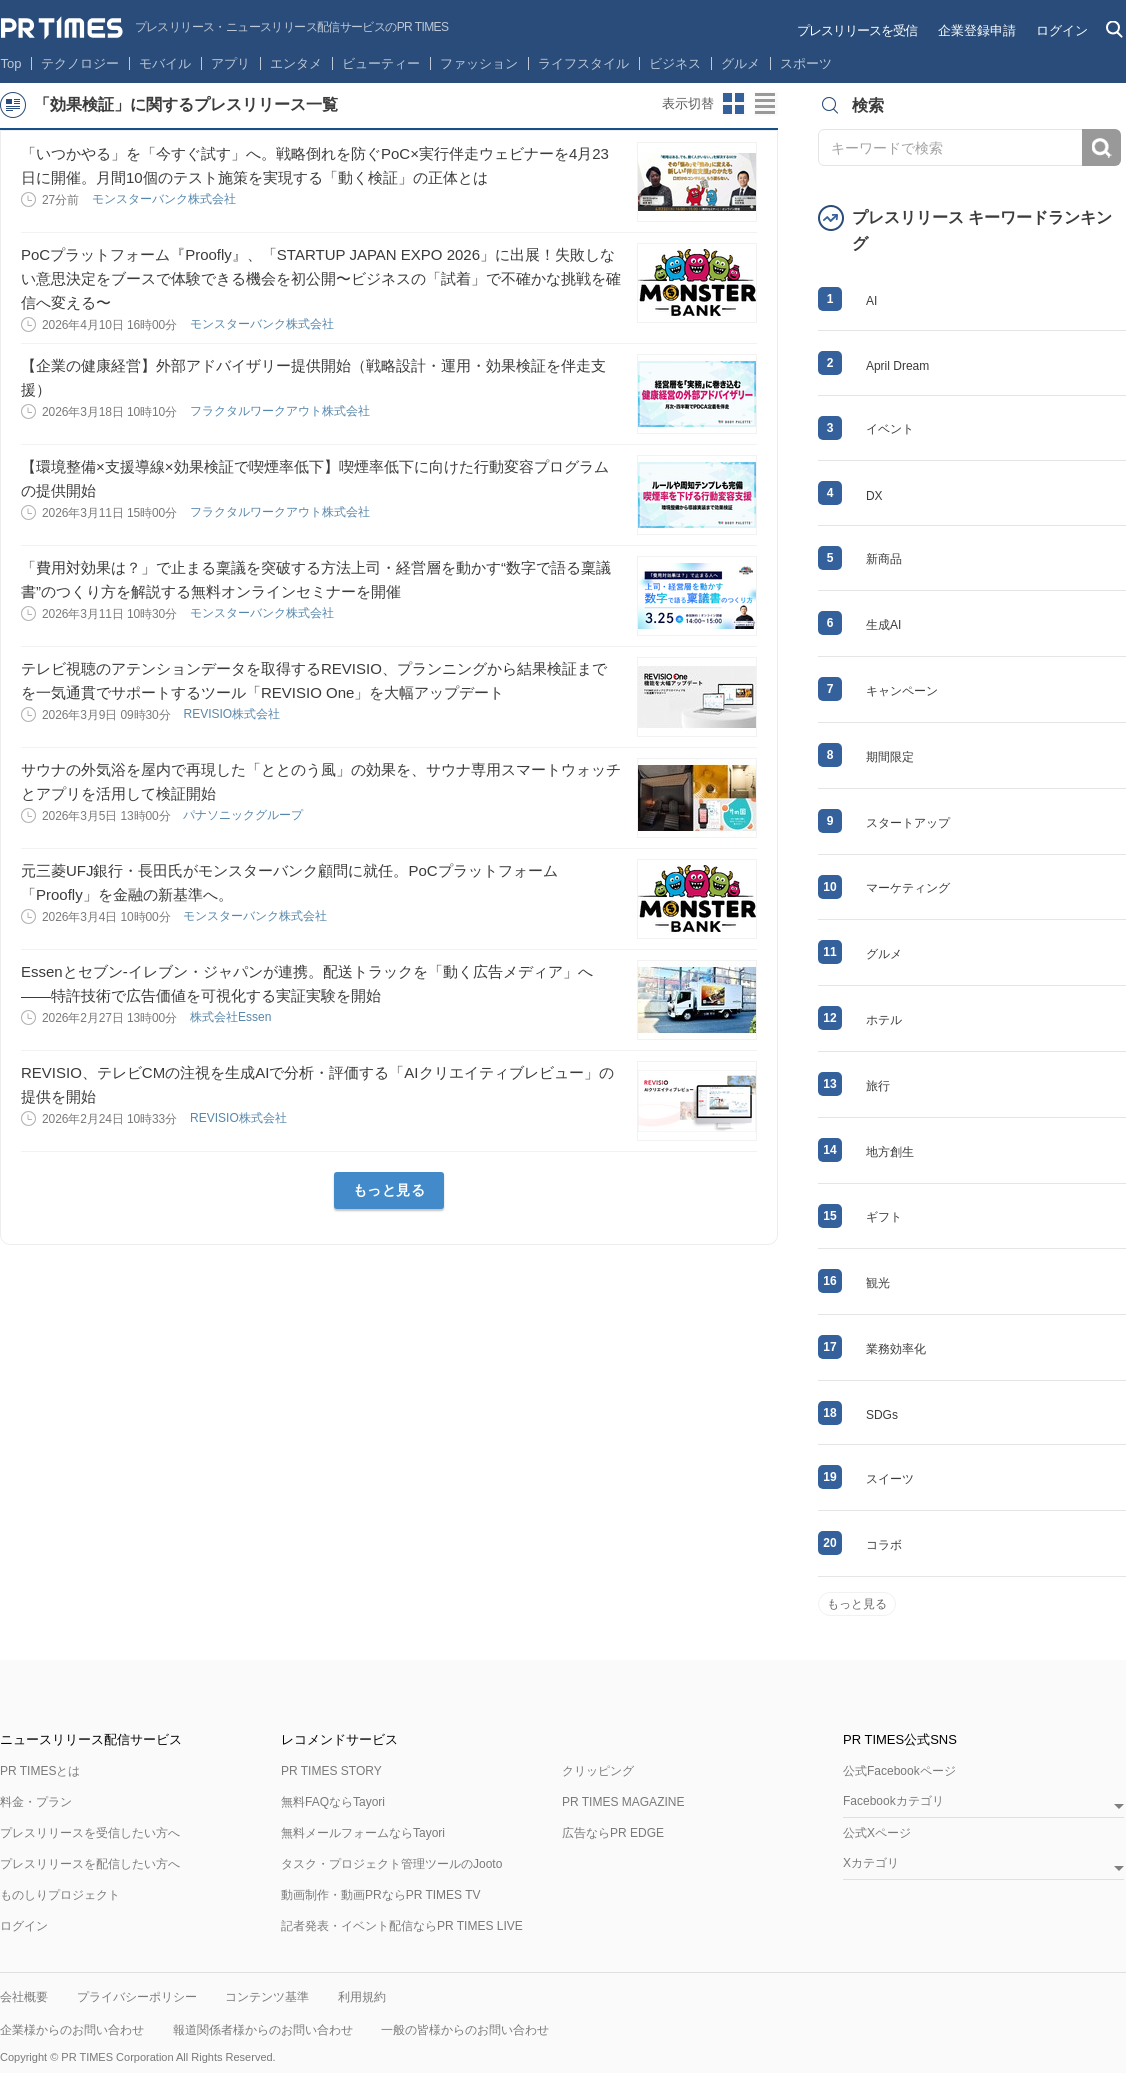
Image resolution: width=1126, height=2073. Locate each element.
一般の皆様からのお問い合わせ (465, 2030)
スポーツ (806, 63)
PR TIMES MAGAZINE (623, 1802)
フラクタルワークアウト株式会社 (281, 411)
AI (871, 301)
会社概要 (24, 1997)
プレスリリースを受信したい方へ (90, 1833)
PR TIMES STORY (331, 1771)
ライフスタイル (583, 63)
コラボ (884, 1545)
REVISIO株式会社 (233, 714)
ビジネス (675, 63)
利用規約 (362, 1997)
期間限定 (890, 757)
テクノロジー (80, 63)
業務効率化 (896, 1349)
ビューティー (381, 63)
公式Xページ (877, 1833)
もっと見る (389, 1190)
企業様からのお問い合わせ (72, 2030)
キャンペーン (902, 691)
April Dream (897, 366)
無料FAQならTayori (333, 1802)
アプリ (230, 63)
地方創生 (890, 1152)
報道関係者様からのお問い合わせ (263, 2030)
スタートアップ (908, 823)
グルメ (740, 63)
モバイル (165, 63)
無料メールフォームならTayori (363, 1833)
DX (874, 496)
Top (11, 63)
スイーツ (890, 1479)
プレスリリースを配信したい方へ (90, 1864)
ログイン (1062, 30)
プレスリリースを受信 (857, 30)
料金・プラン (36, 1802)
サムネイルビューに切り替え (734, 104)
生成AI (883, 625)
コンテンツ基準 (267, 1997)
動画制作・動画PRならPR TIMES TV (381, 1895)
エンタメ (296, 63)
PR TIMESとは (40, 1771)
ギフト (884, 1217)
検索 (1101, 147)
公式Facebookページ (899, 1771)
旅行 (878, 1086)
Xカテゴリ (871, 1863)
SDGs (882, 1415)
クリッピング (598, 1771)
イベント (890, 429)
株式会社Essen (232, 1017)
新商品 (884, 559)
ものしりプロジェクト (60, 1895)
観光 (878, 1283)
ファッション (479, 63)
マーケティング (908, 888)
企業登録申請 (977, 30)
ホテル (884, 1020)
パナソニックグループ (244, 815)
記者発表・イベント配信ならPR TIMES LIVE (402, 1926)
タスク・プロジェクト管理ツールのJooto (391, 1864)
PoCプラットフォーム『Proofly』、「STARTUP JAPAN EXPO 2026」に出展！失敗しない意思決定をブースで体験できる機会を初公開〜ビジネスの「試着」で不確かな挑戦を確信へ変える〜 (321, 278)
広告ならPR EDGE (613, 1833)
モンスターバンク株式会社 (165, 199)
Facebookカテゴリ (893, 1801)
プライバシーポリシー (137, 1997)
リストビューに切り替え (766, 104)
